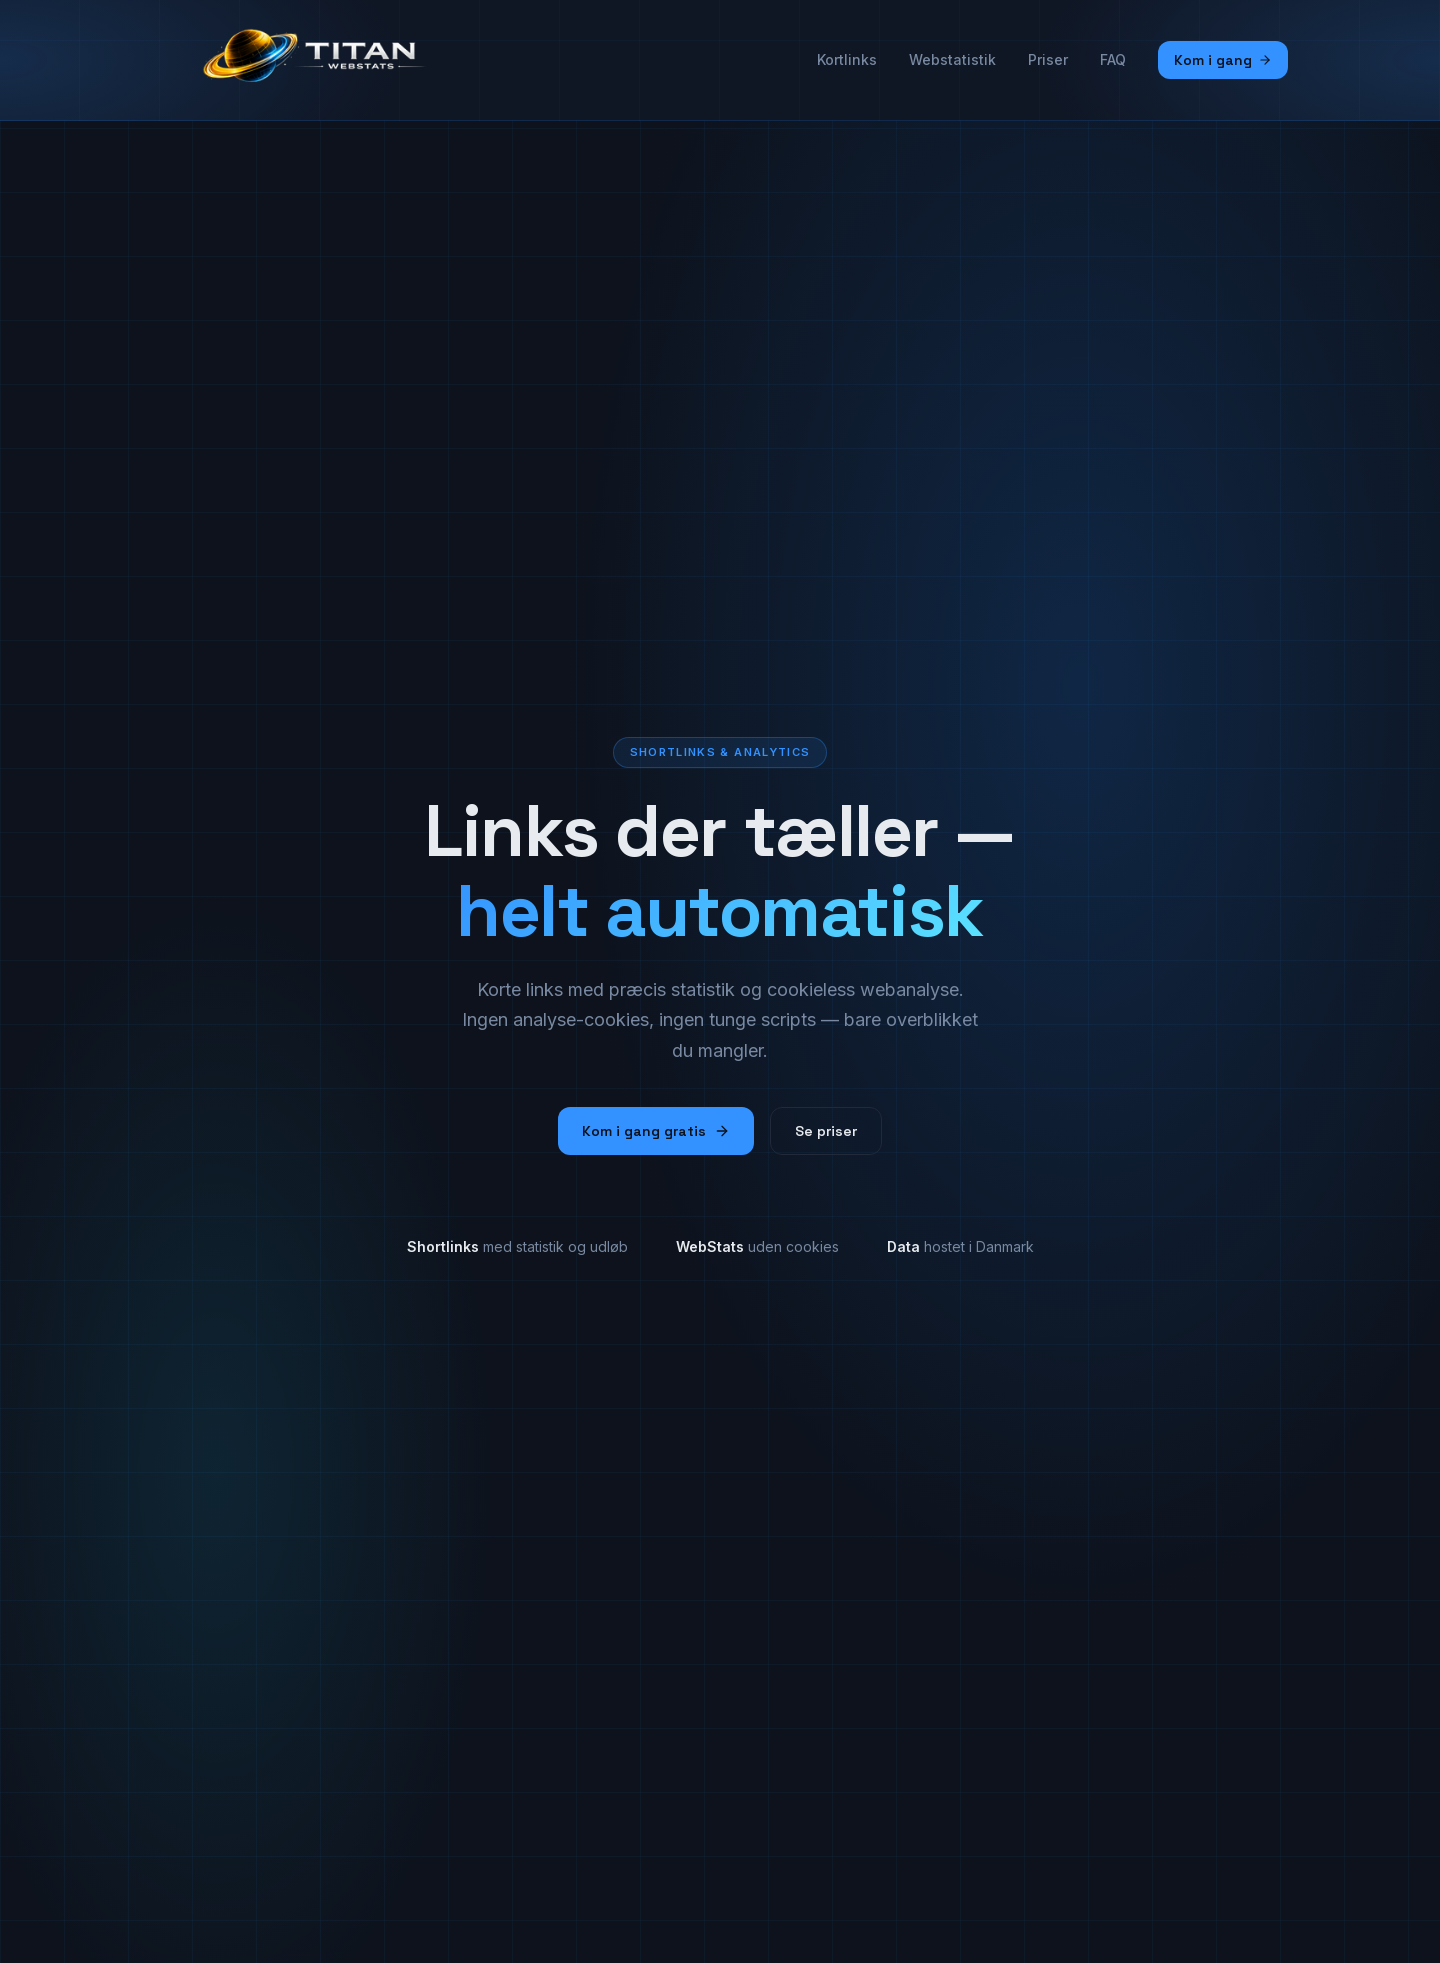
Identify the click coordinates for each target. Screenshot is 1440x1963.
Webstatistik (952, 59)
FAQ (1113, 59)
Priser (1048, 59)
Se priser (826, 1131)
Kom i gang (1223, 60)
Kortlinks (847, 59)
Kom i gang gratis (656, 1131)
